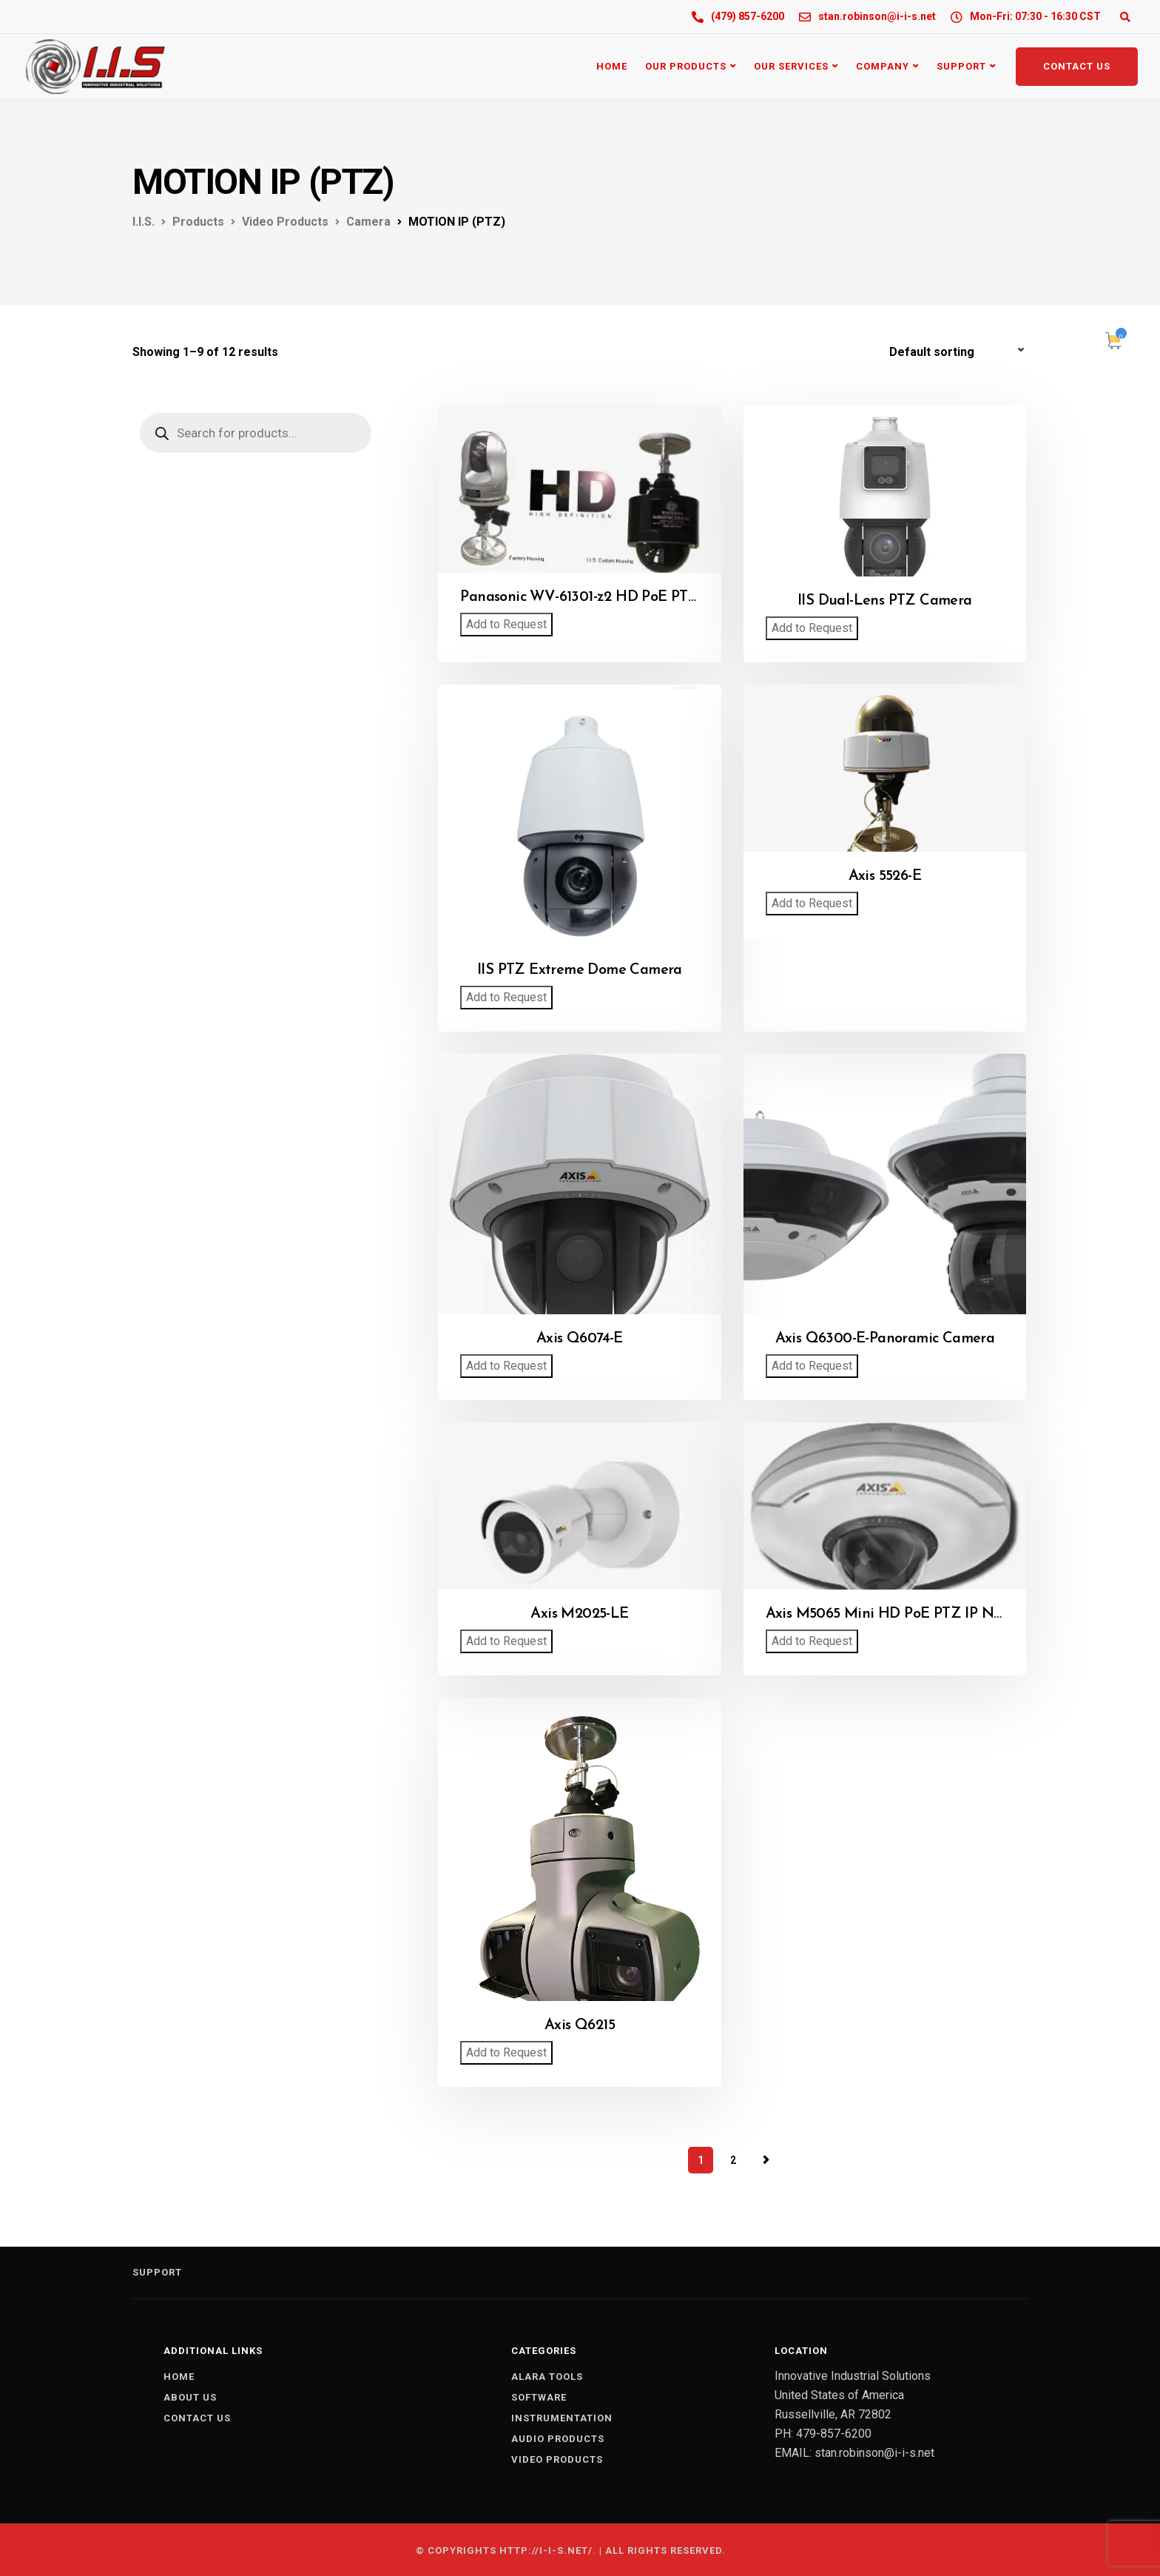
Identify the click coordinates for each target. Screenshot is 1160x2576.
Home (611, 66)
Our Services (791, 66)
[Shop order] (958, 352)
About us (190, 2397)
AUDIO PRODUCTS (557, 2438)
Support (961, 66)
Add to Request (506, 624)
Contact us (197, 2418)
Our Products (685, 66)
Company (882, 66)
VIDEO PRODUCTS (557, 2459)
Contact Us (1076, 66)
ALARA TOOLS (547, 2376)
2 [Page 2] (733, 2160)
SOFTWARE (539, 2397)
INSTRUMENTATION (562, 2418)
